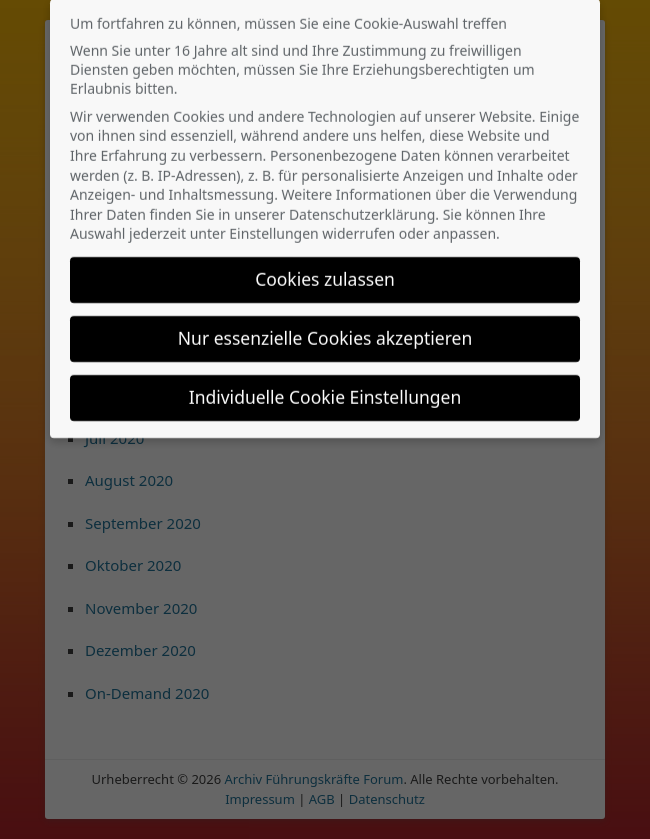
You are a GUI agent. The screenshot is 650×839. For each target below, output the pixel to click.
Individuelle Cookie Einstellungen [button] (325, 387)
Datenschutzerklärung (362, 204)
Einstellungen (273, 224)
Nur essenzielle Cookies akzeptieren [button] (325, 328)
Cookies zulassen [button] (325, 269)
